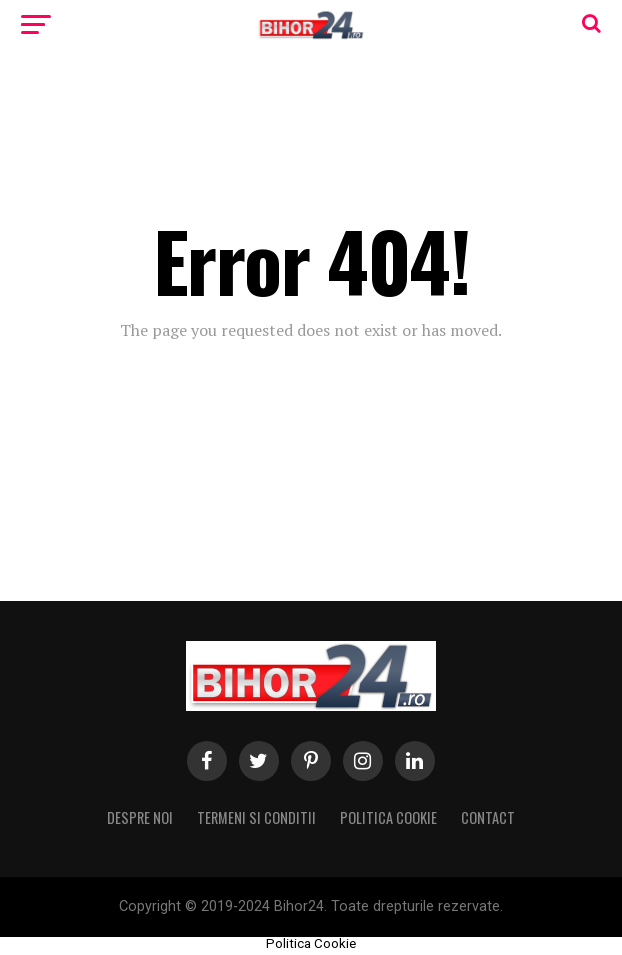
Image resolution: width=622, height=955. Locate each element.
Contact (488, 817)
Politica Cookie (388, 817)
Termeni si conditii (256, 817)
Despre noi (140, 817)
